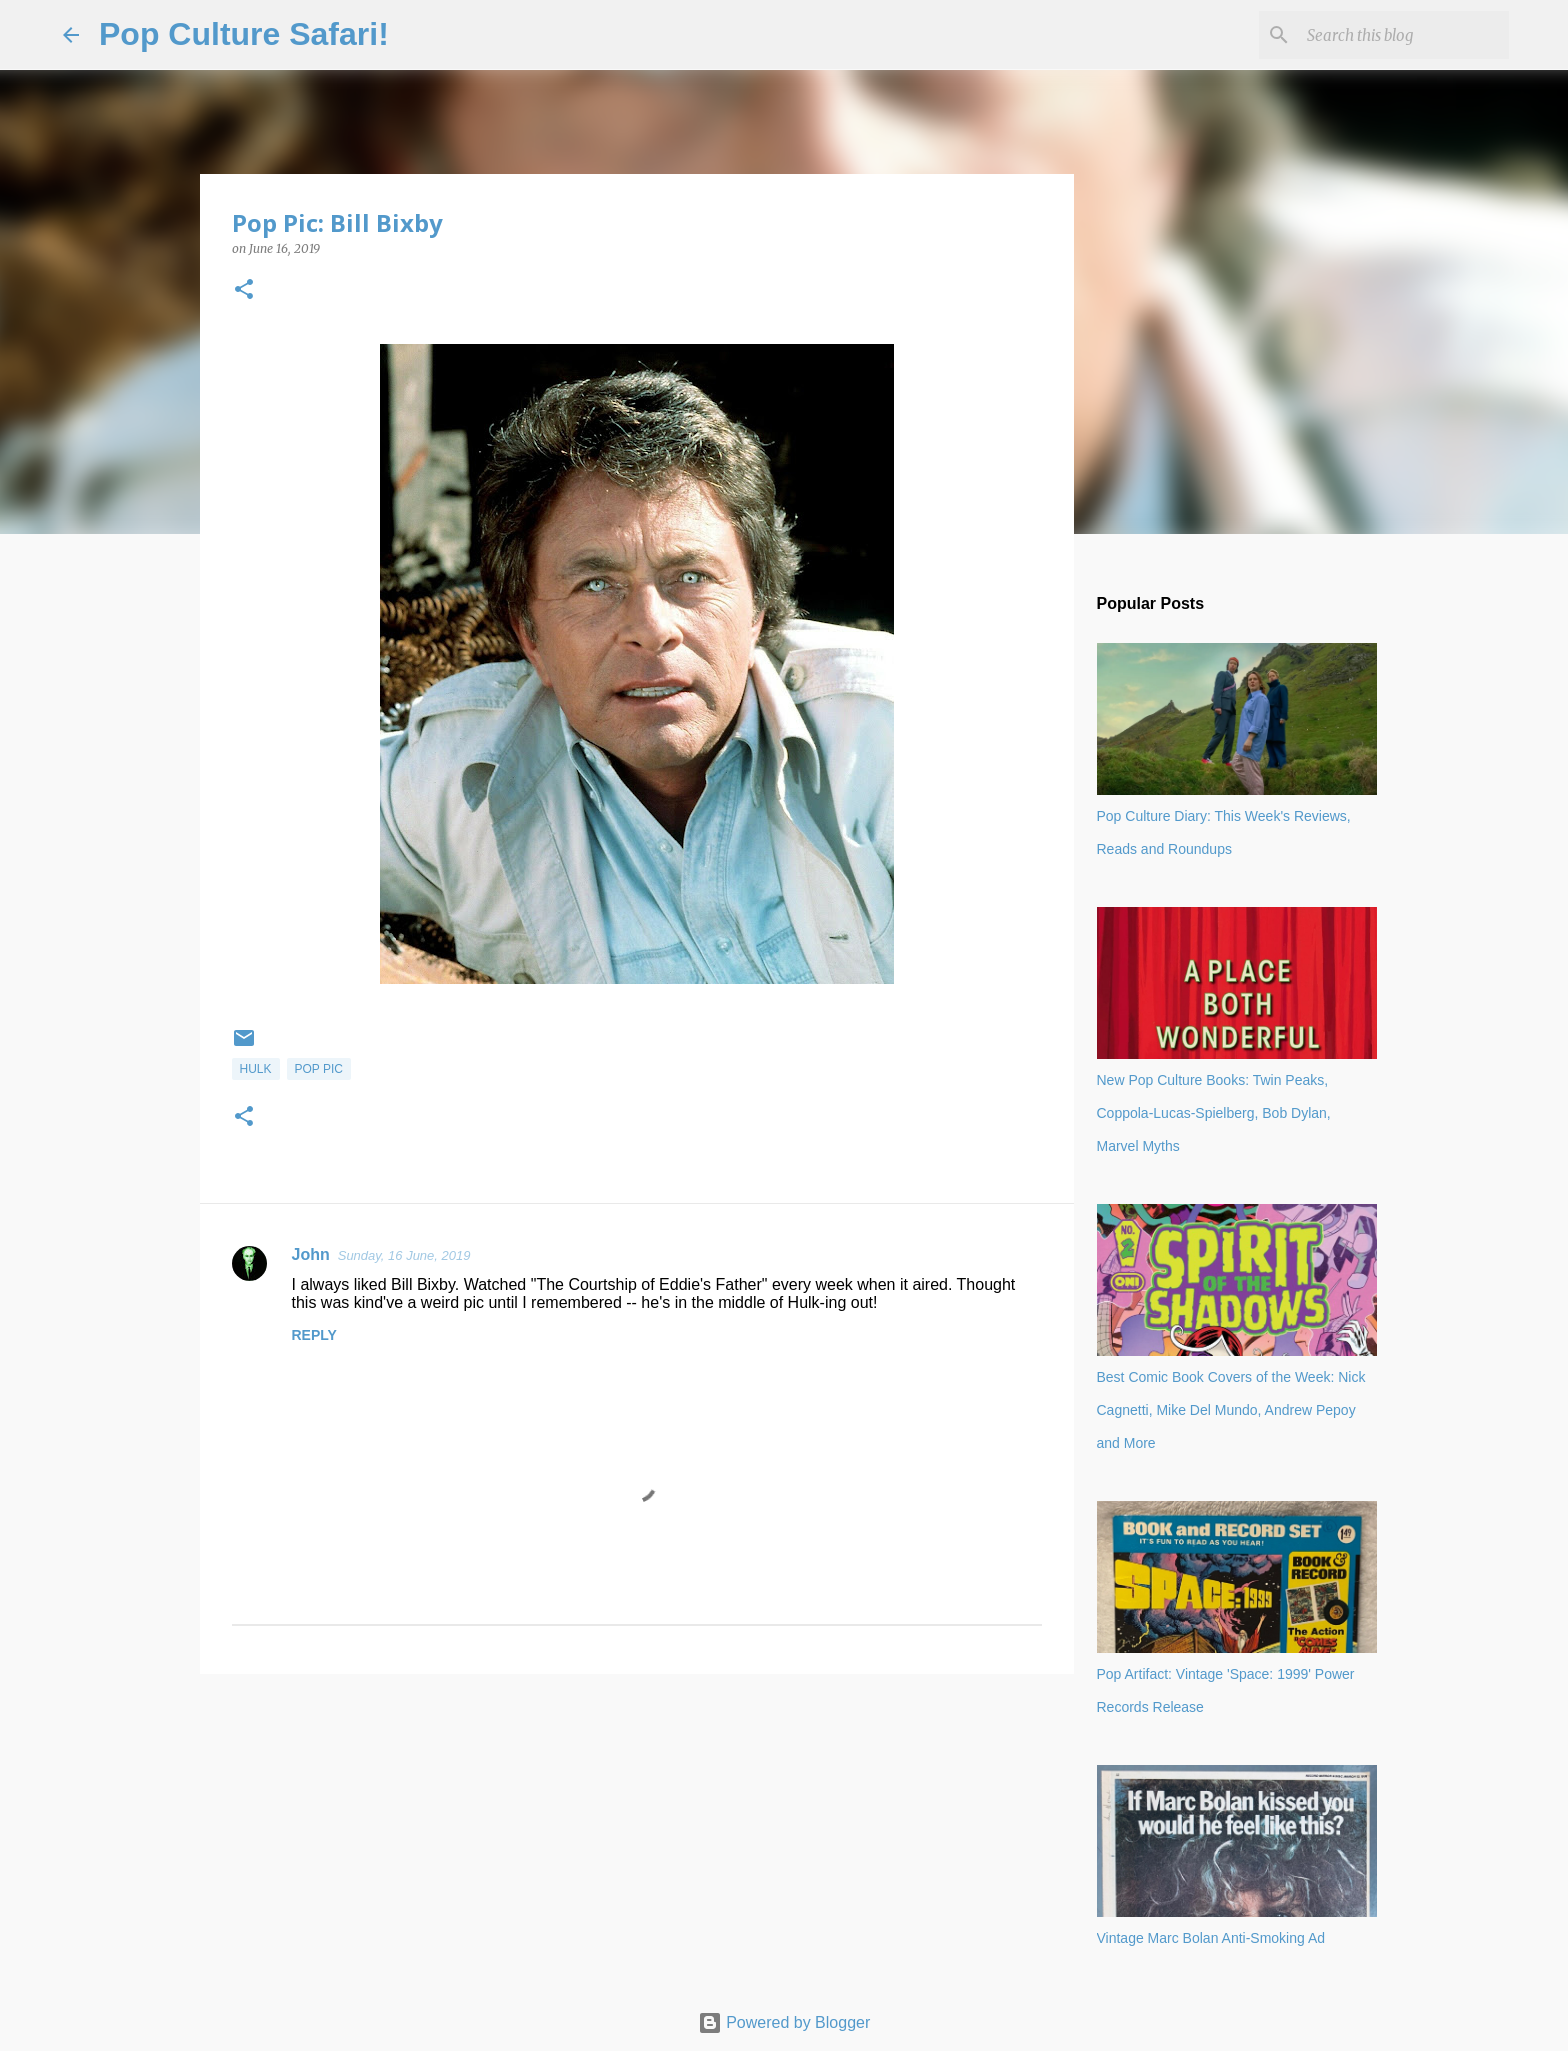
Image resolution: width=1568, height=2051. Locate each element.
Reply (314, 1335)
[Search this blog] (1404, 35)
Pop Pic (319, 1069)
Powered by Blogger (784, 2022)
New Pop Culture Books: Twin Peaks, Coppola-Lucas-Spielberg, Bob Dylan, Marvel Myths (1214, 1113)
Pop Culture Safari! (244, 34)
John (311, 1254)
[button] (244, 290)
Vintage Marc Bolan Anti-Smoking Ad (1211, 1938)
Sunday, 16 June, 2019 (404, 1255)
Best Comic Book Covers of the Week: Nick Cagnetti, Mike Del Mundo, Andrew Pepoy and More (1231, 1410)
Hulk (256, 1069)
